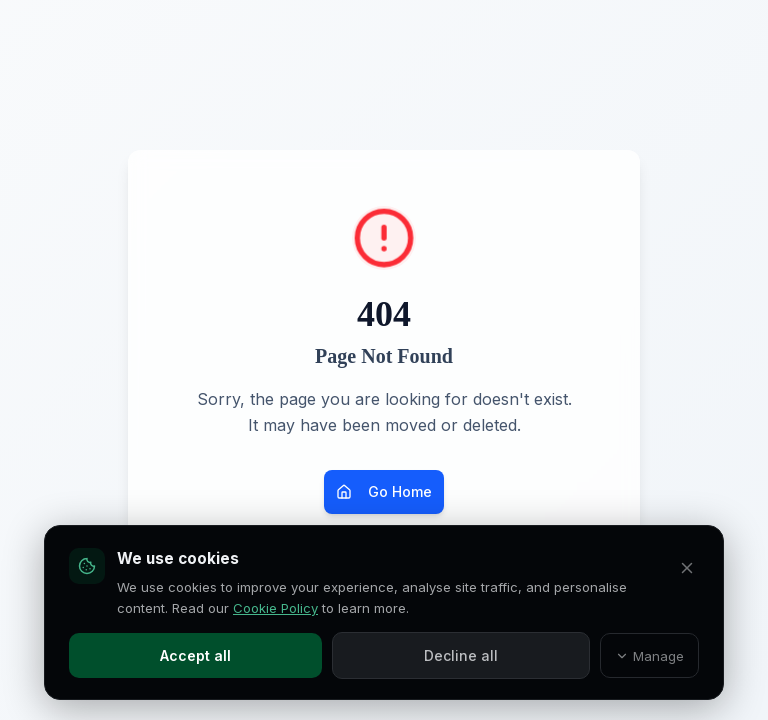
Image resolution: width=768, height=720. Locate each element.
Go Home (384, 491)
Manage (650, 656)
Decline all (461, 655)
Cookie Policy (275, 608)
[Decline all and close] (687, 568)
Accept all (195, 655)
